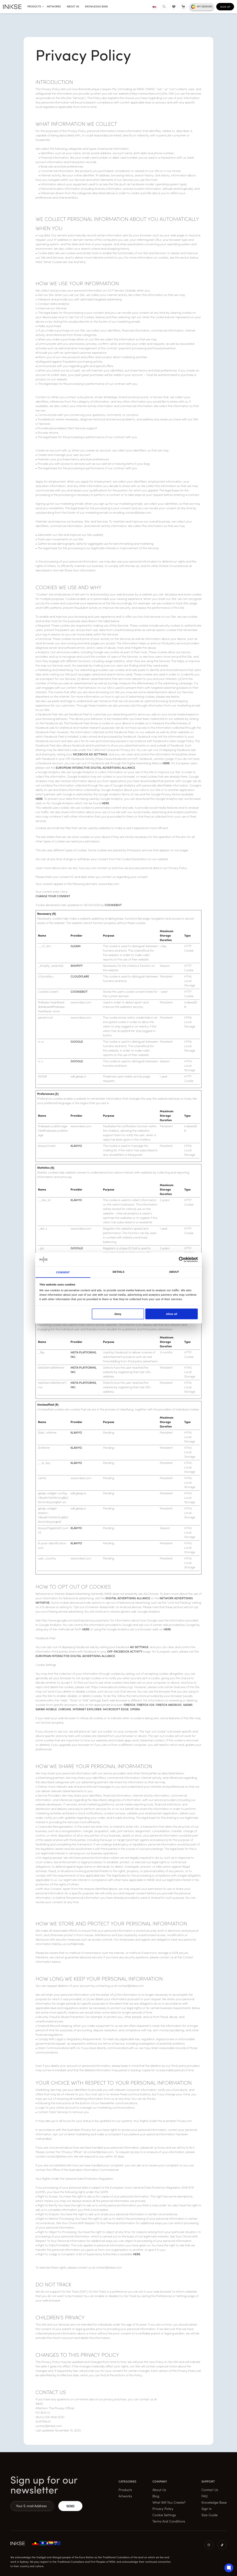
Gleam (76, 946)
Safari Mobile (46, 1709)
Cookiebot (113, 905)
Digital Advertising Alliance (128, 1598)
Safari (188, 1705)
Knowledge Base (214, 2502)
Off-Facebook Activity (125, 1651)
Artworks (125, 2496)
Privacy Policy (162, 2509)
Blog (155, 2496)
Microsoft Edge (116, 1709)
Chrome (64, 1709)
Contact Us (209, 2490)
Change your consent (53, 896)
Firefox (129, 1705)
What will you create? (169, 2502)
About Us (159, 2490)
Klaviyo (76, 1146)
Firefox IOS (145, 1705)
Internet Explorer (87, 1709)
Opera (135, 1709)
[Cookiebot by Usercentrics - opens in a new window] (181, 1259)
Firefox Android (169, 1705)
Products (125, 2490)
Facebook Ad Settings (90, 754)
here (166, 763)
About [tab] (174, 1271)
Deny (117, 1313)
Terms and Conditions (168, 2521)
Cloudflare (80, 976)
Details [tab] (118, 1271)
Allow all (171, 1313)
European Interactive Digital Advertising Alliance (95, 767)
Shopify (77, 966)
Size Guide (209, 2515)
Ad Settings (139, 1647)
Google (77, 1041)
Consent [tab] (63, 1272)
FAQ (204, 2496)
